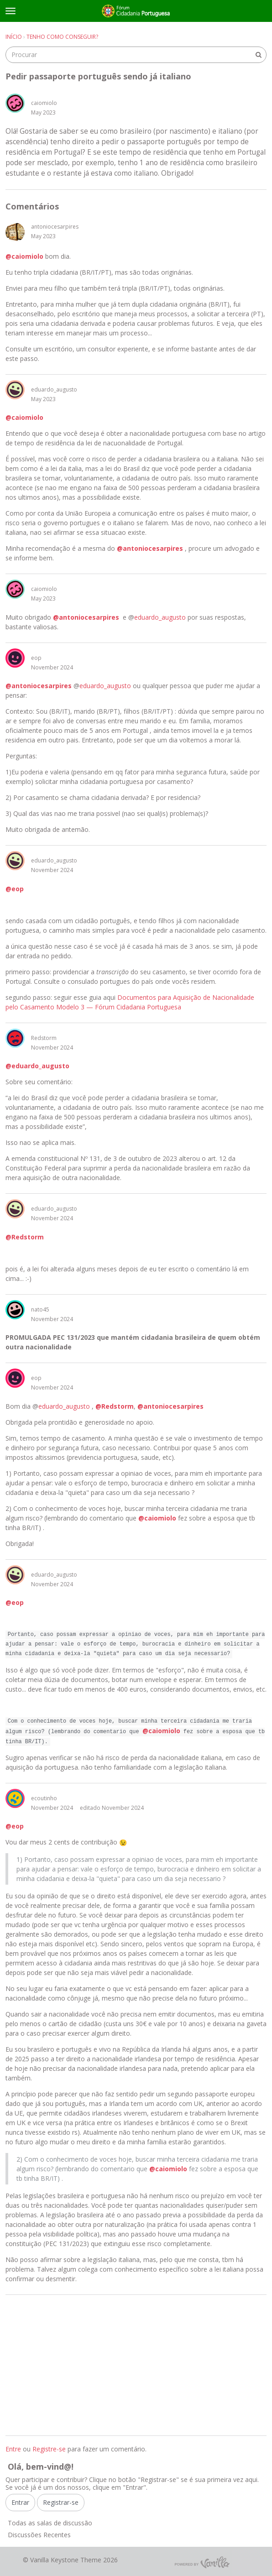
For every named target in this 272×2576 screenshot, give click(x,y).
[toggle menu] (10, 11)
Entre (13, 2449)
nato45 (40, 1309)
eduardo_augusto (54, 389)
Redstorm (44, 1038)
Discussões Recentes (39, 2534)
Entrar (20, 2502)
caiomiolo (44, 103)
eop (36, 658)
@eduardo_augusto (37, 1065)
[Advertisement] (136, 2365)
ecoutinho (44, 1798)
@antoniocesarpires (150, 548)
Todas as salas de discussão (50, 2523)
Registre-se (49, 2449)
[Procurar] (258, 55)
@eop (14, 888)
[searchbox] (136, 55)
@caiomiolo (24, 256)
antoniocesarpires (54, 226)
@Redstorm (24, 1237)
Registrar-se (60, 2502)
